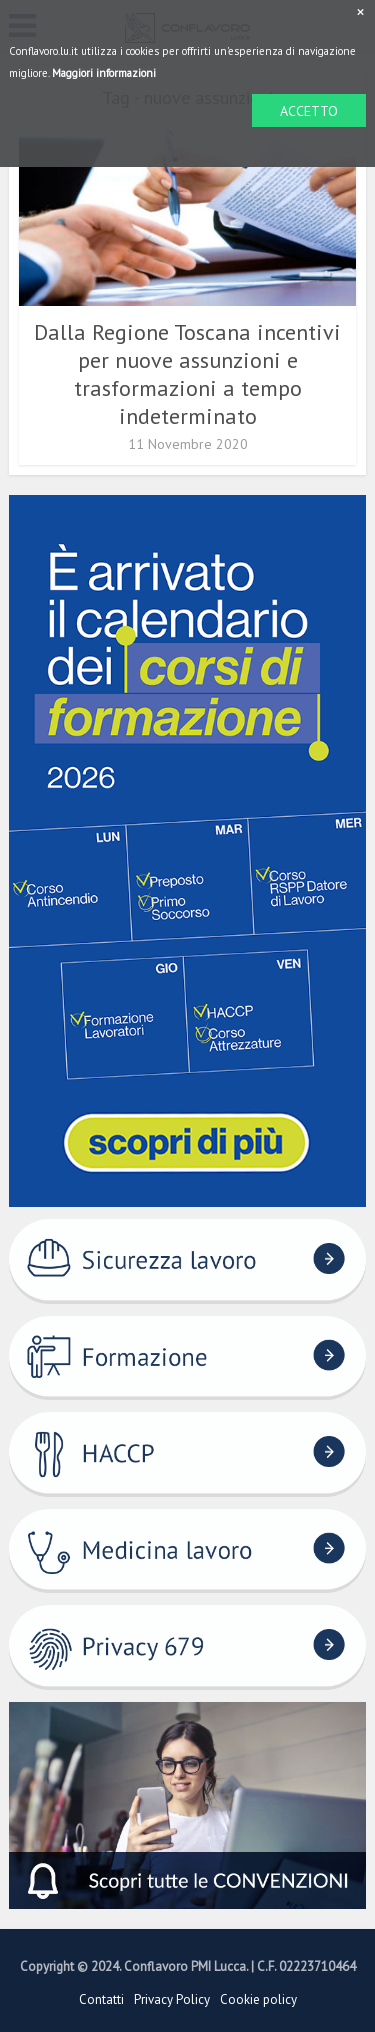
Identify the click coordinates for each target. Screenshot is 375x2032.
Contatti (101, 1999)
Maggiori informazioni (104, 73)
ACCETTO (309, 111)
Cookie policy (258, 1999)
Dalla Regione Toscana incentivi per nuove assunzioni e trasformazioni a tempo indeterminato (187, 374)
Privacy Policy (172, 1999)
